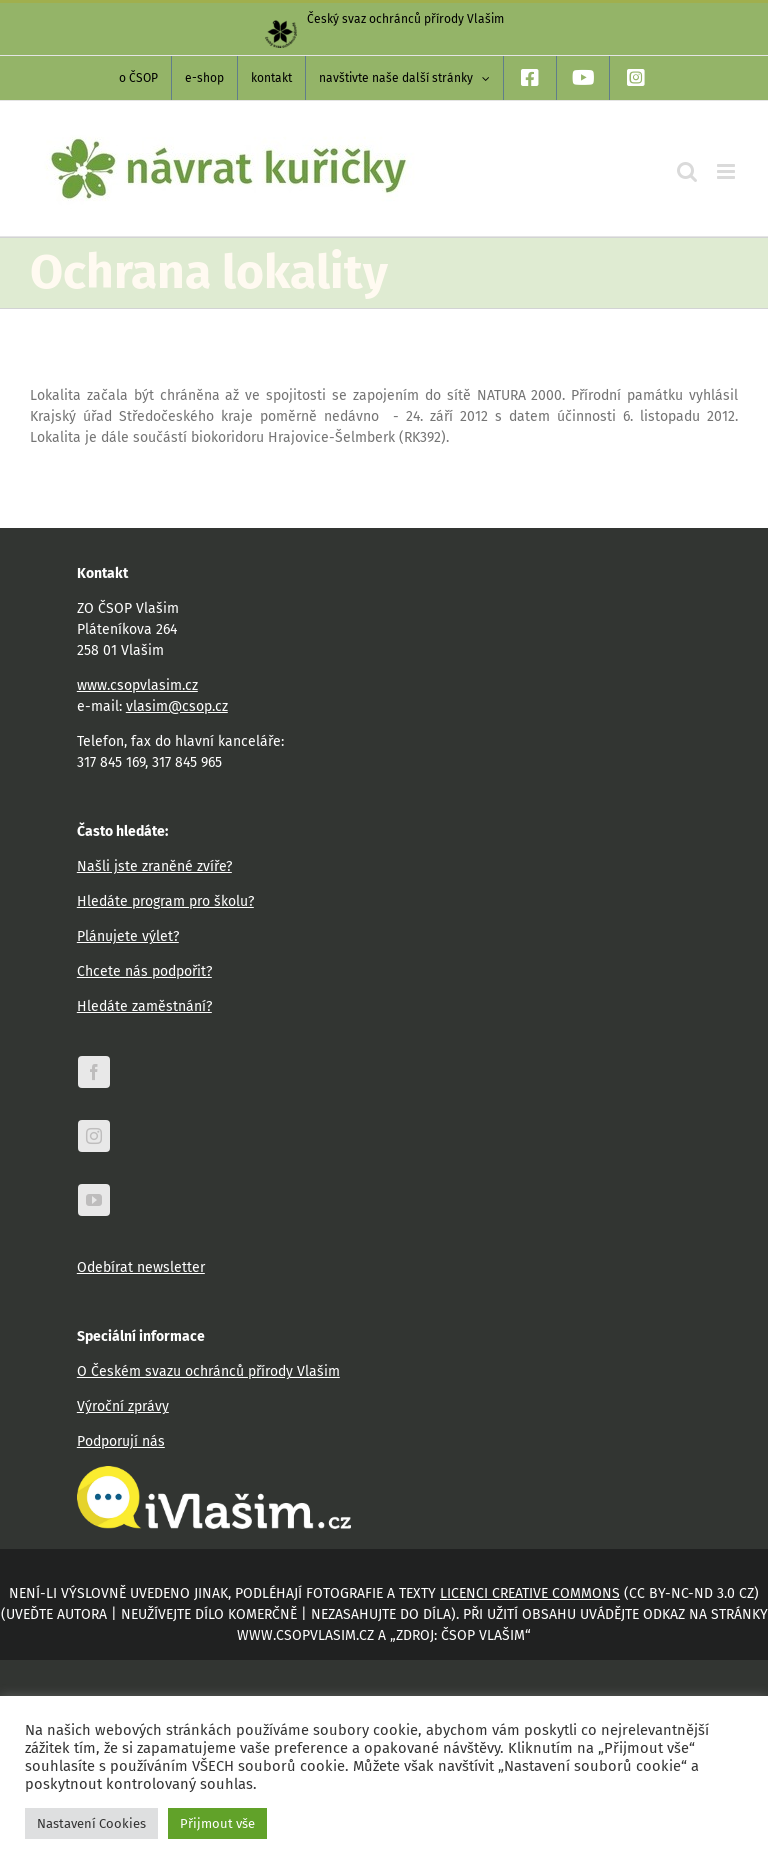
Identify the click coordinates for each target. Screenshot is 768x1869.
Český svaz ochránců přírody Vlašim (384, 19)
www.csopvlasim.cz (137, 685)
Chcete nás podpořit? (144, 971)
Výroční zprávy (123, 1406)
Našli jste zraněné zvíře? (154, 866)
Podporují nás (121, 1441)
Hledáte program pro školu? (165, 901)
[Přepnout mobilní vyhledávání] (687, 171)
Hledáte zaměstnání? (144, 1006)
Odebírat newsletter (141, 1267)
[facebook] (94, 1072)
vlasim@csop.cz (177, 706)
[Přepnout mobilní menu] (727, 171)
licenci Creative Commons (530, 1593)
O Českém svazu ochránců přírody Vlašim (208, 1371)
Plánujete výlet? (128, 936)
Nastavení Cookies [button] (91, 1823)
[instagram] (94, 1136)
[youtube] (94, 1200)
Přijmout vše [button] (217, 1823)
